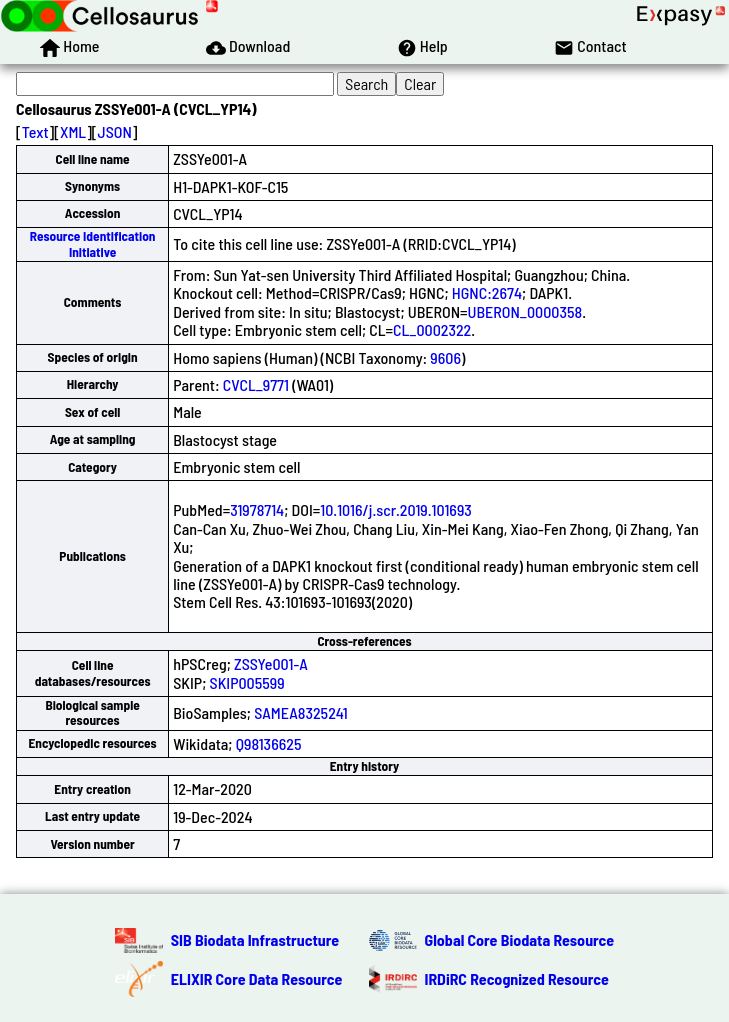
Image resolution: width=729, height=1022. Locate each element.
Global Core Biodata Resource (520, 939)
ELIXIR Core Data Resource (257, 978)
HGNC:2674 (487, 292)
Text (35, 131)
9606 (445, 357)
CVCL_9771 (256, 384)
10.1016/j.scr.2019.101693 (396, 509)
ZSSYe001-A (271, 663)
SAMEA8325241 (301, 712)
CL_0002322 (432, 329)
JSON (115, 131)
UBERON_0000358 (525, 311)
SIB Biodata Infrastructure (255, 939)
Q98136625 (269, 743)
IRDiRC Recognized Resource (517, 978)
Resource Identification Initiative (93, 243)
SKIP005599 (247, 682)
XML (73, 131)
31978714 (257, 509)
